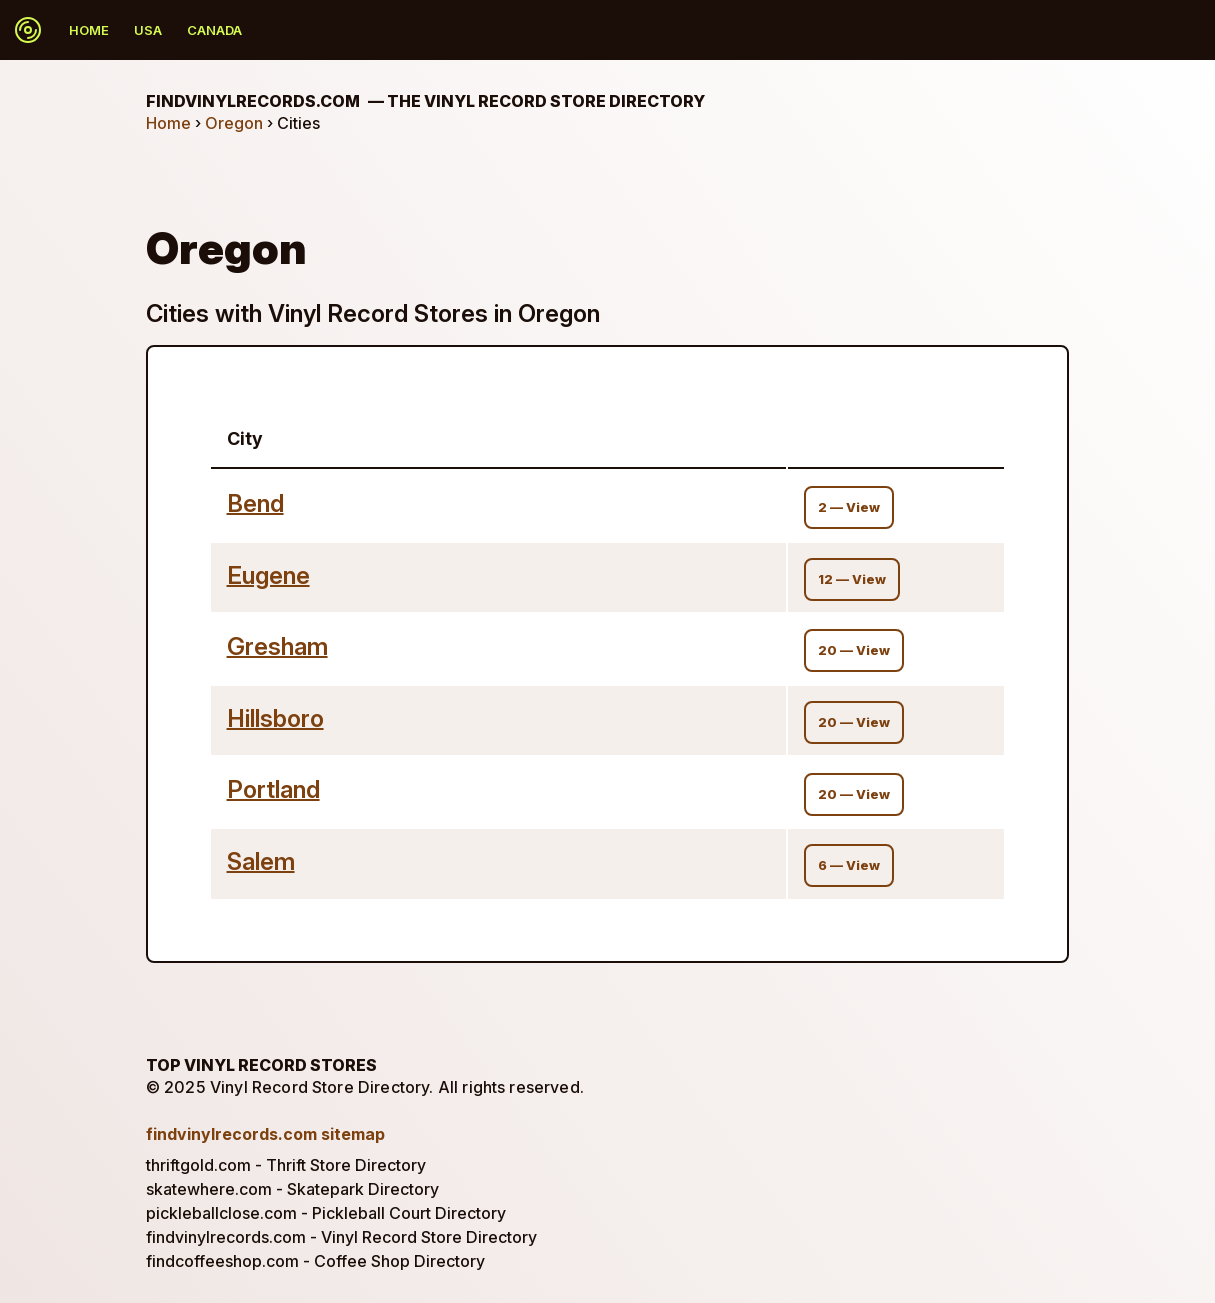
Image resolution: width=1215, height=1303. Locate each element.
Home (89, 30)
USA (148, 30)
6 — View (849, 865)
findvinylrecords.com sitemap (265, 1134)
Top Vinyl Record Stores (261, 1065)
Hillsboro (275, 718)
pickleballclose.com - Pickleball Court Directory (326, 1213)
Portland (273, 789)
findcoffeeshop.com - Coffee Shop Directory (315, 1261)
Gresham (277, 646)
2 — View (849, 507)
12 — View (852, 579)
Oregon (234, 123)
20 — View (854, 650)
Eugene (268, 575)
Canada (214, 30)
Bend (255, 503)
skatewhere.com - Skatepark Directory (292, 1189)
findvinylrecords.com (425, 101)
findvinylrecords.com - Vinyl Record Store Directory (341, 1237)
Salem (261, 861)
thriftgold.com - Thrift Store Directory (286, 1165)
